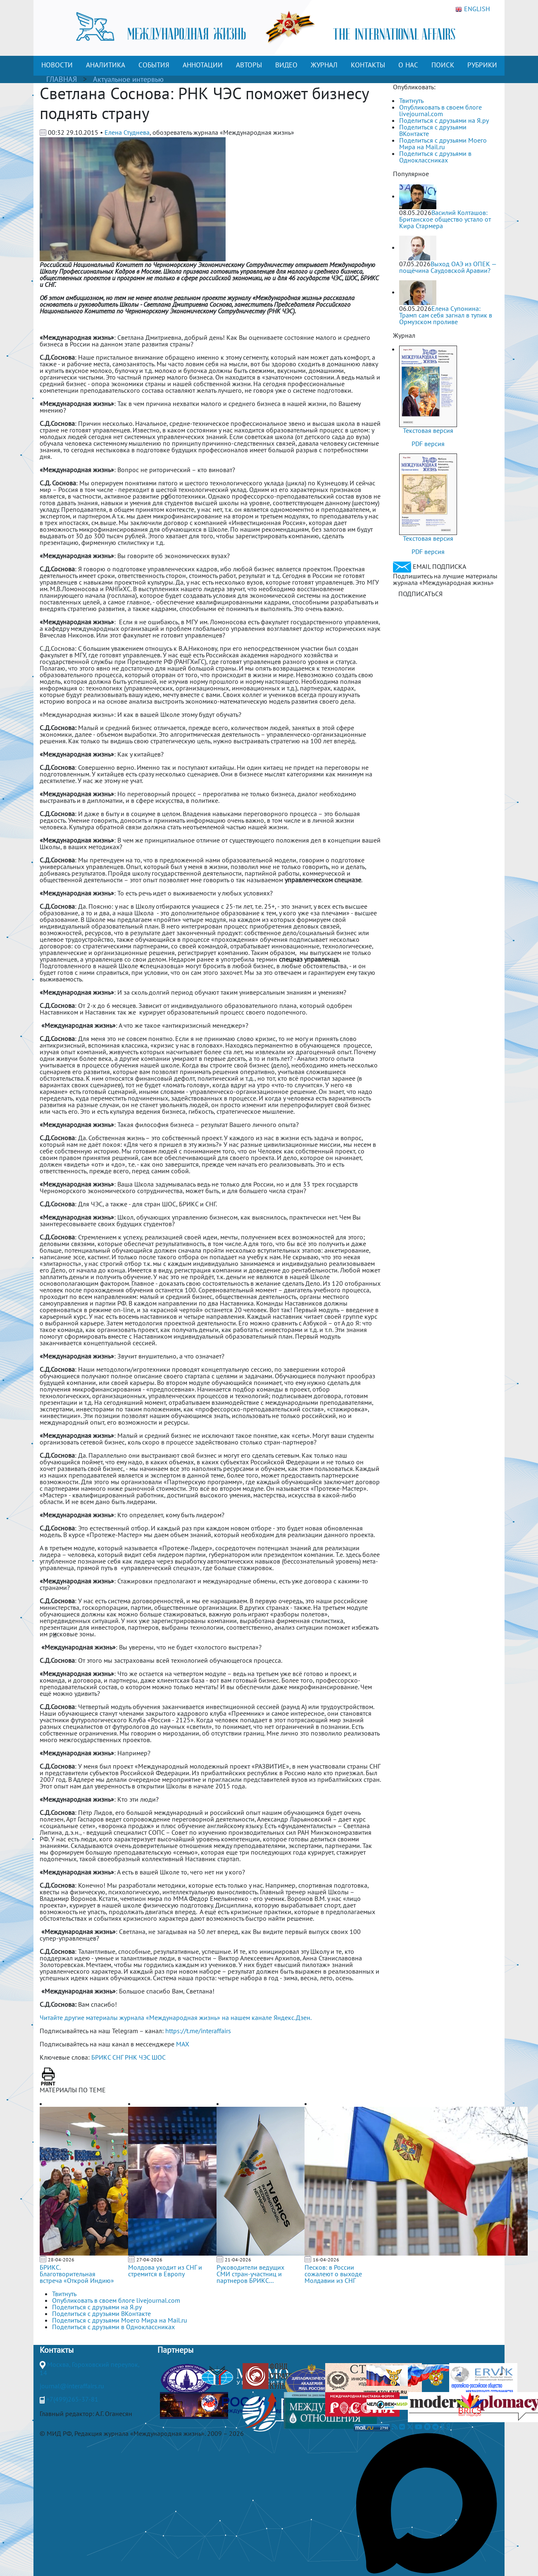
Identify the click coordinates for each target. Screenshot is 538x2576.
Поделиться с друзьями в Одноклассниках (435, 156)
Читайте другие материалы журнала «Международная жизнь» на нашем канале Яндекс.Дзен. (176, 2017)
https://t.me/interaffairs (198, 2031)
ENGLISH (472, 9)
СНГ (117, 2057)
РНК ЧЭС (137, 2057)
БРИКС (101, 2057)
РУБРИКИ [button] (482, 64)
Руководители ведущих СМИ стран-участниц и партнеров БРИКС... (250, 2274)
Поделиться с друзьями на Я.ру (444, 120)
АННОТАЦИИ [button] (203, 64)
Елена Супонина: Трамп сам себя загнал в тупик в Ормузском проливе (445, 315)
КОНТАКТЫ (368, 64)
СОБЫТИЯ (153, 64)
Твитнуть (411, 100)
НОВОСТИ (57, 64)
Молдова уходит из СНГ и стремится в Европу (165, 2270)
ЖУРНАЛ (324, 64)
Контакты (57, 2349)
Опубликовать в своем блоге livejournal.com (440, 110)
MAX (182, 2044)
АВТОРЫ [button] (249, 64)
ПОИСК (442, 64)
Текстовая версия (428, 430)
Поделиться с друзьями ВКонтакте (433, 130)
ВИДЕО (286, 64)
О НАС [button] (408, 64)
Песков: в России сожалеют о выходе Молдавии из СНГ (333, 2274)
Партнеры (175, 2349)
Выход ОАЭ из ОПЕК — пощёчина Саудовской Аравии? (447, 267)
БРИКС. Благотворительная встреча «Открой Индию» (77, 2274)
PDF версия (428, 443)
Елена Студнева (127, 132)
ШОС (159, 2057)
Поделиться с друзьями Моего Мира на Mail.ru (443, 143)
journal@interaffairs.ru (72, 2386)
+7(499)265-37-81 (72, 2399)
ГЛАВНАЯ (61, 79)
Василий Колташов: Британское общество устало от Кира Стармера (445, 219)
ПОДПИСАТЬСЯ (420, 594)
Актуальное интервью (128, 79)
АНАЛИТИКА (105, 64)
